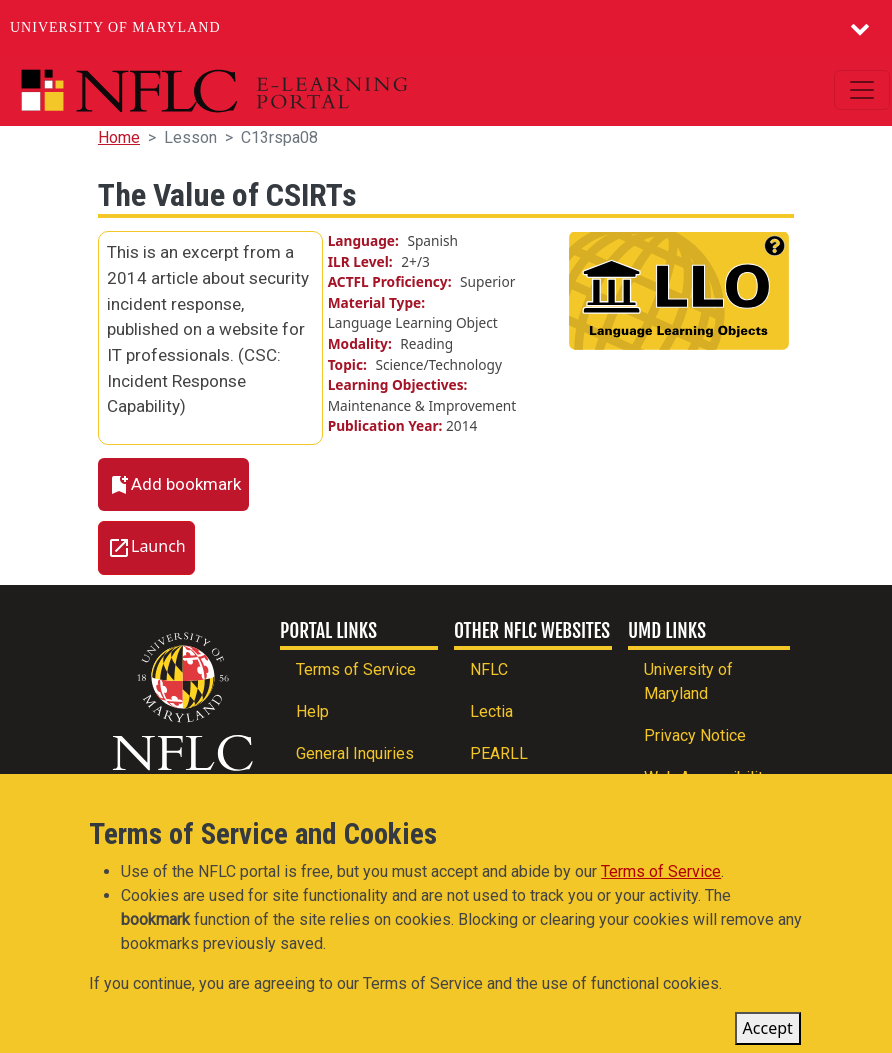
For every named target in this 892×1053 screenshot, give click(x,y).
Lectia (491, 711)
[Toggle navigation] (862, 90)
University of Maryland (115, 27)
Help (312, 711)
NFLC (489, 669)
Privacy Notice (695, 735)
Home (119, 137)
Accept (768, 1033)
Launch (158, 546)
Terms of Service (356, 669)
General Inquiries (355, 753)
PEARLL (499, 753)
